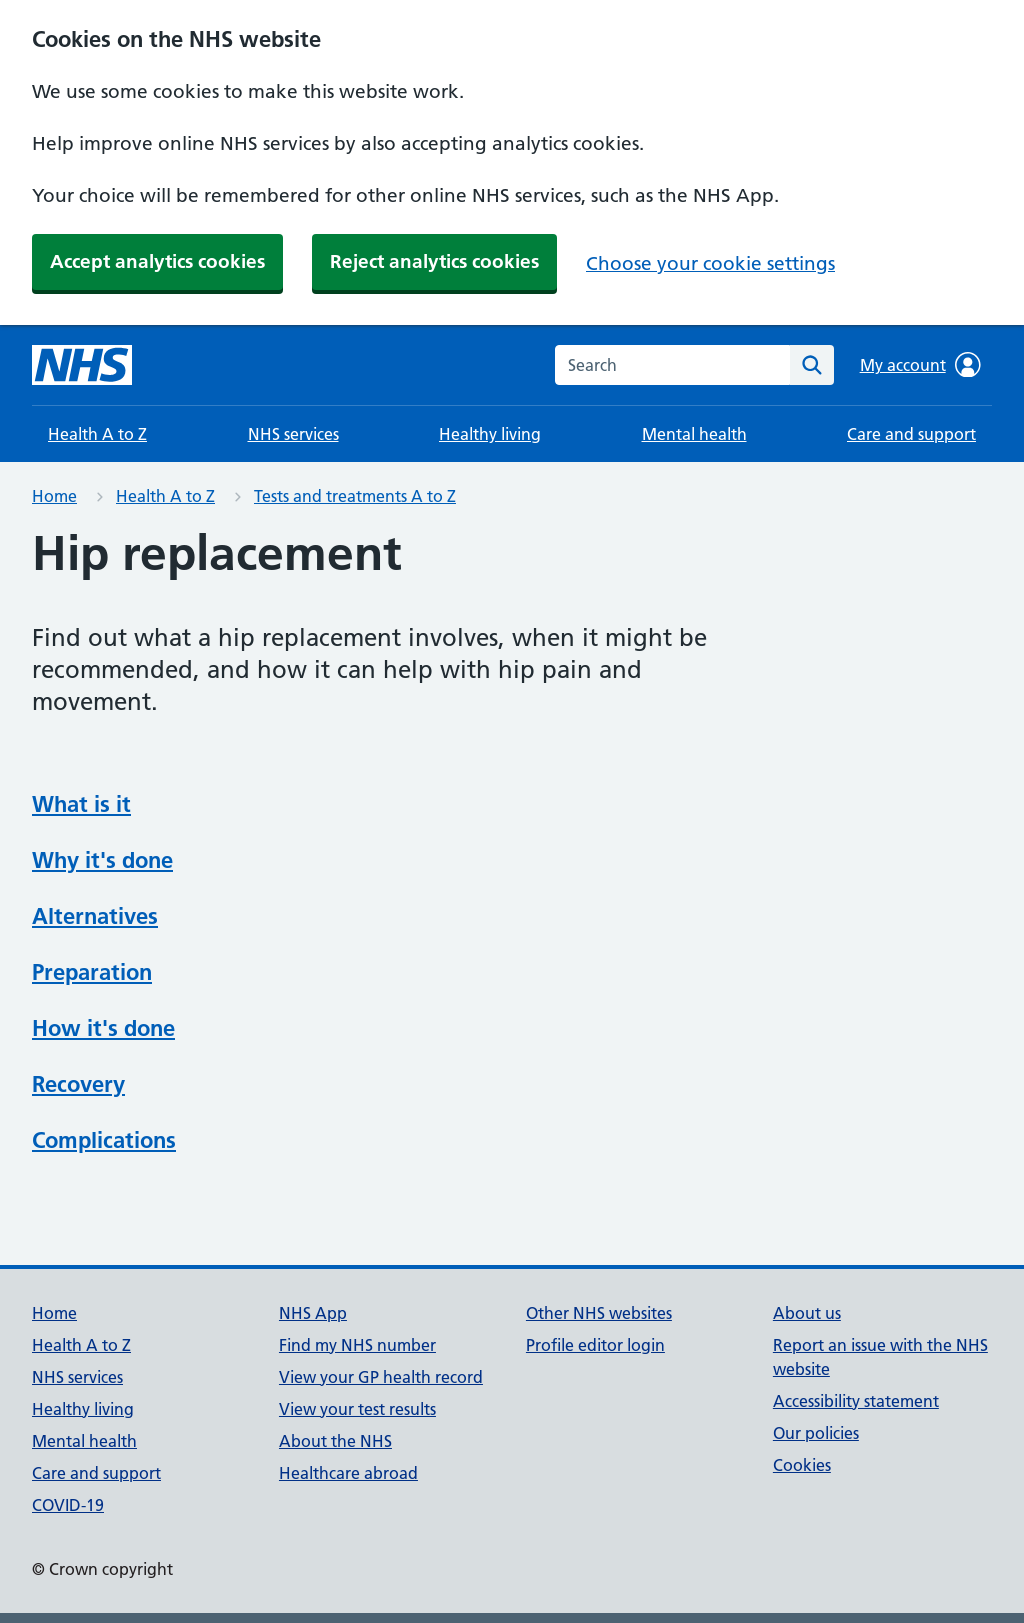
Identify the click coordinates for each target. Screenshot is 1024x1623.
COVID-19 (68, 1505)
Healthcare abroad (348, 1473)
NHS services (293, 434)
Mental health (694, 434)
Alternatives (95, 916)
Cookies (802, 1465)
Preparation (92, 972)
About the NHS (335, 1441)
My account (920, 365)
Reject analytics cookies (434, 261)
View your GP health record (381, 1377)
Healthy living (490, 434)
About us (807, 1313)
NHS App (313, 1313)
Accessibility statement (856, 1401)
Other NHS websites (599, 1313)
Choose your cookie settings (710, 263)
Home (54, 496)
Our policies (816, 1433)
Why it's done (102, 860)
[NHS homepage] (82, 365)
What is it (81, 804)
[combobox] (672, 365)
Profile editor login (595, 1345)
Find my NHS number (357, 1345)
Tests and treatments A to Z (355, 496)
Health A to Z (97, 434)
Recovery (78, 1084)
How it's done (103, 1028)
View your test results (357, 1409)
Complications (104, 1140)
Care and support (911, 434)
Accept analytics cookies (157, 261)
